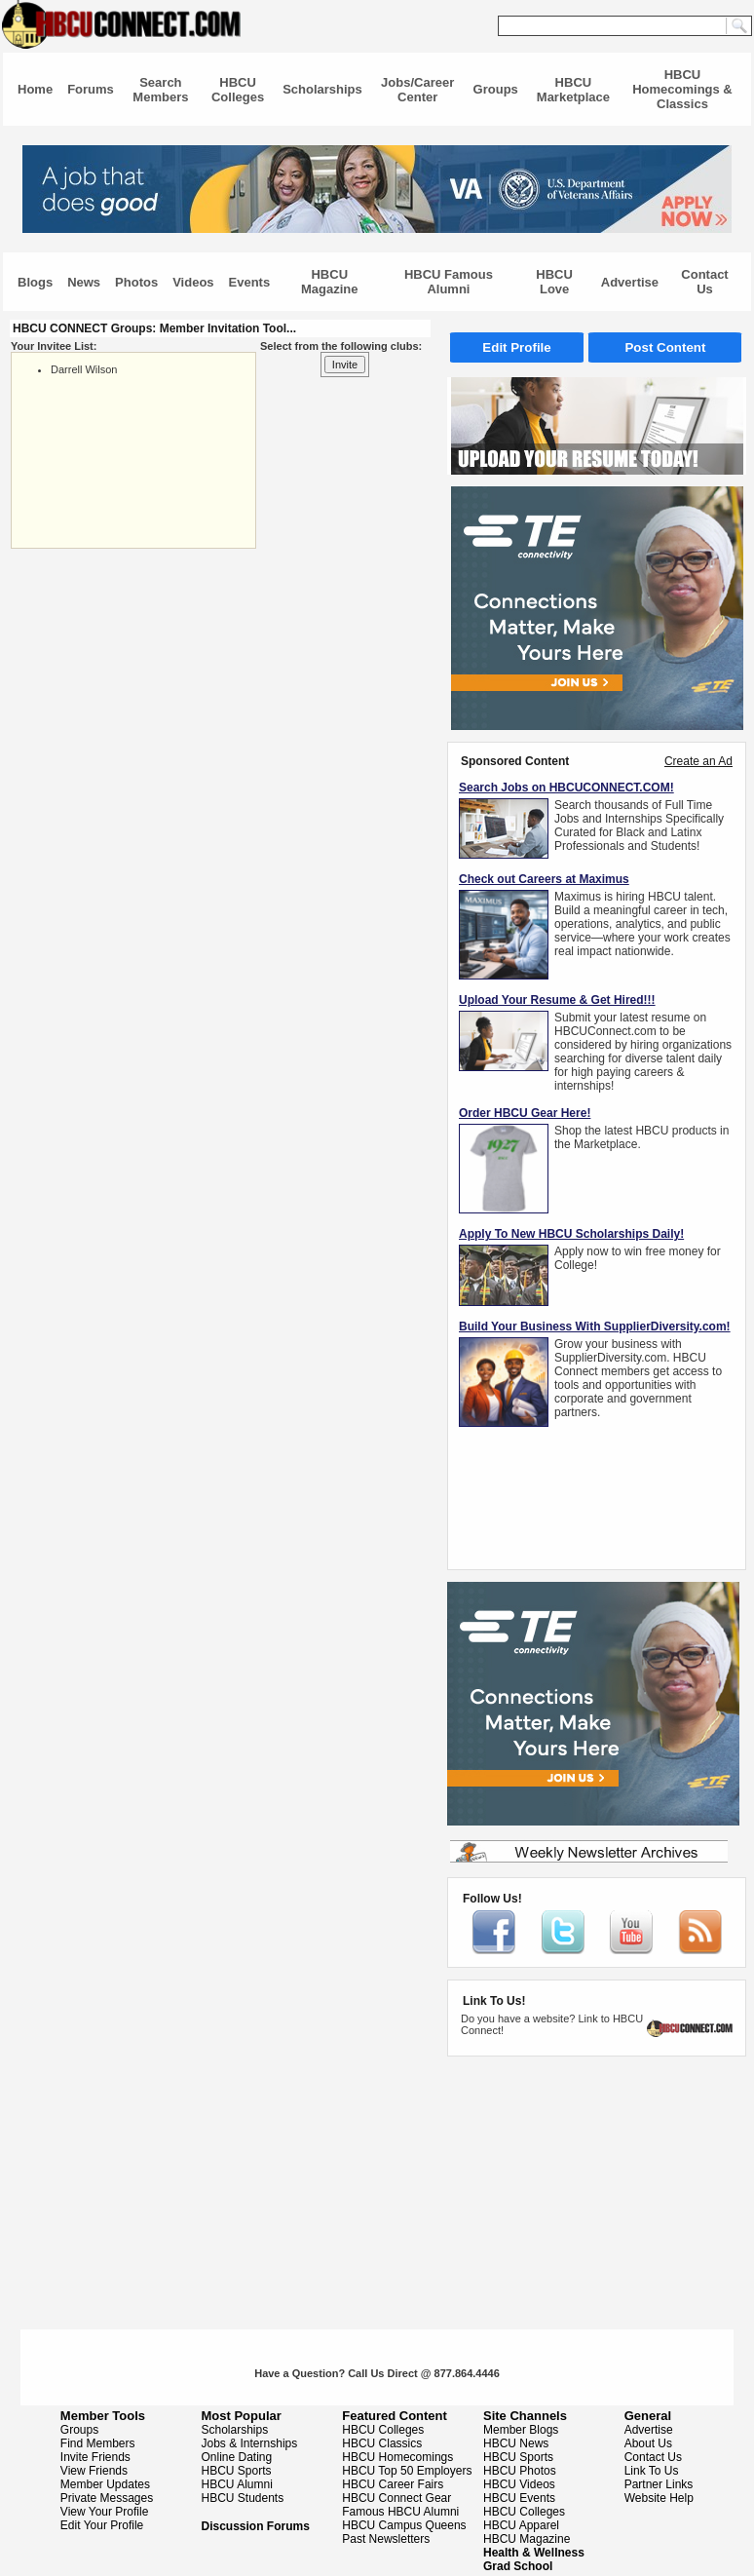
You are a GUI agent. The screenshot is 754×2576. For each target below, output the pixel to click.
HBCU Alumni (237, 2484)
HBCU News (515, 2443)
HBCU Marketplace (573, 89)
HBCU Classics (382, 2443)
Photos (136, 282)
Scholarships (322, 89)
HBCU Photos (519, 2471)
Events (250, 282)
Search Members (160, 89)
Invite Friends (95, 2457)
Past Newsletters (386, 2539)
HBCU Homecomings (397, 2457)
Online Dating (237, 2457)
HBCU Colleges (237, 89)
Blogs (35, 282)
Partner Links (659, 2484)
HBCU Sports (237, 2471)
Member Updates (105, 2484)
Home (35, 89)
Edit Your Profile (101, 2525)
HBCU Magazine (329, 281)
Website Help (659, 2498)
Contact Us (704, 281)
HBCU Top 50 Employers (406, 2471)
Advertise (630, 282)
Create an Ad (698, 761)
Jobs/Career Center (417, 89)
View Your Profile (104, 2511)
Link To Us (651, 2471)
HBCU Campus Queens (404, 2525)
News (83, 282)
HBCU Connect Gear (396, 2498)
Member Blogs (520, 2430)
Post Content (664, 347)
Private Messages (106, 2498)
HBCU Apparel (521, 2525)
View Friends (94, 2471)
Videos (192, 282)
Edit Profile (516, 347)
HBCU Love (554, 281)
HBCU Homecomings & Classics (682, 89)
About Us (648, 2443)
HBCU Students (243, 2498)
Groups (495, 89)
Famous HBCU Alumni (400, 2511)
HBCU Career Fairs (392, 2484)
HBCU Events (519, 2498)
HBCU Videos (519, 2484)
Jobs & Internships (250, 2443)
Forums (90, 89)
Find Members (97, 2443)
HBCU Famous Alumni (448, 281)
